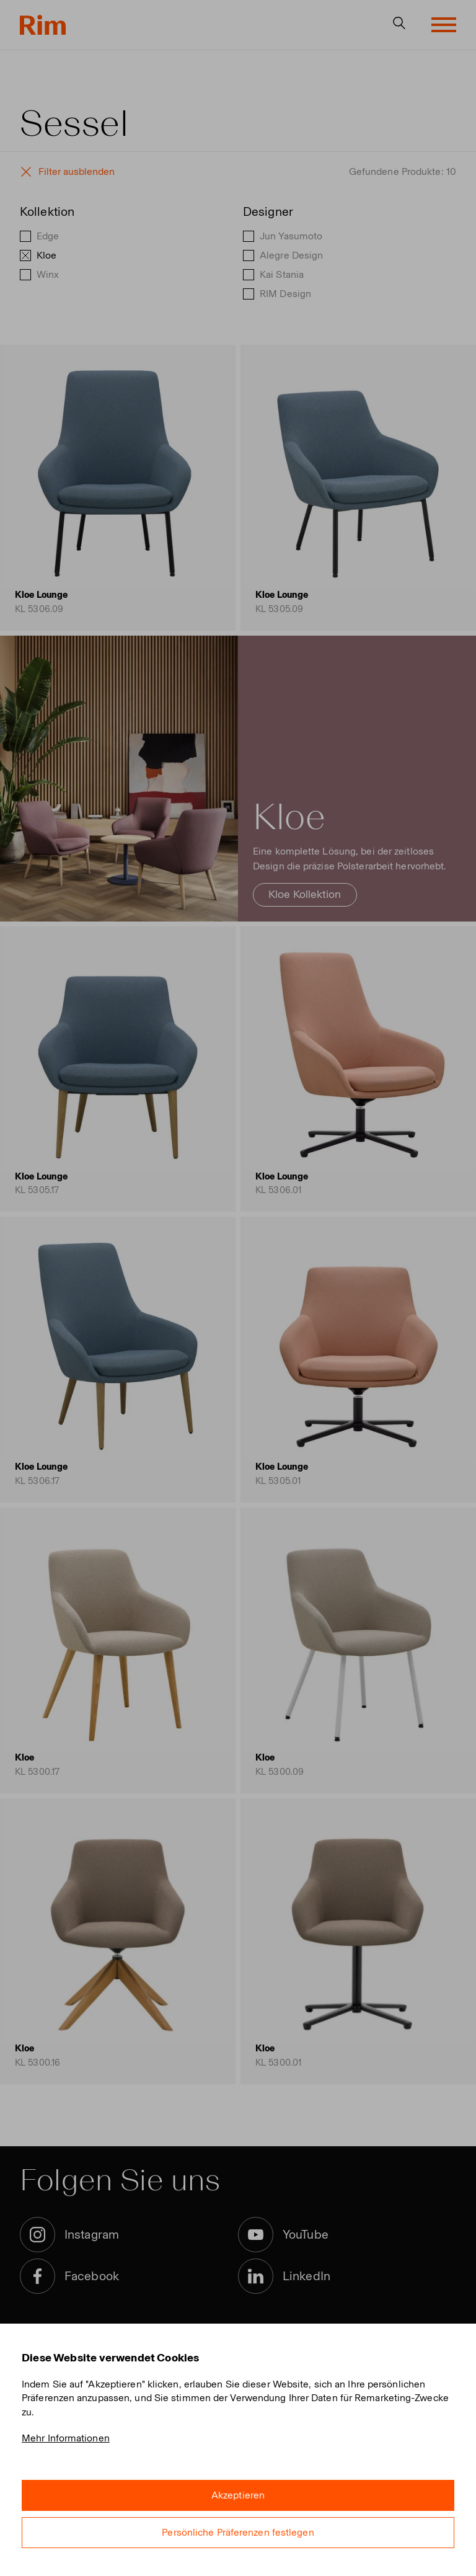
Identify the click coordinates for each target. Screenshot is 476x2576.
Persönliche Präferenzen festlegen (238, 2532)
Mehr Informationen (66, 2438)
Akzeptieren (238, 2495)
